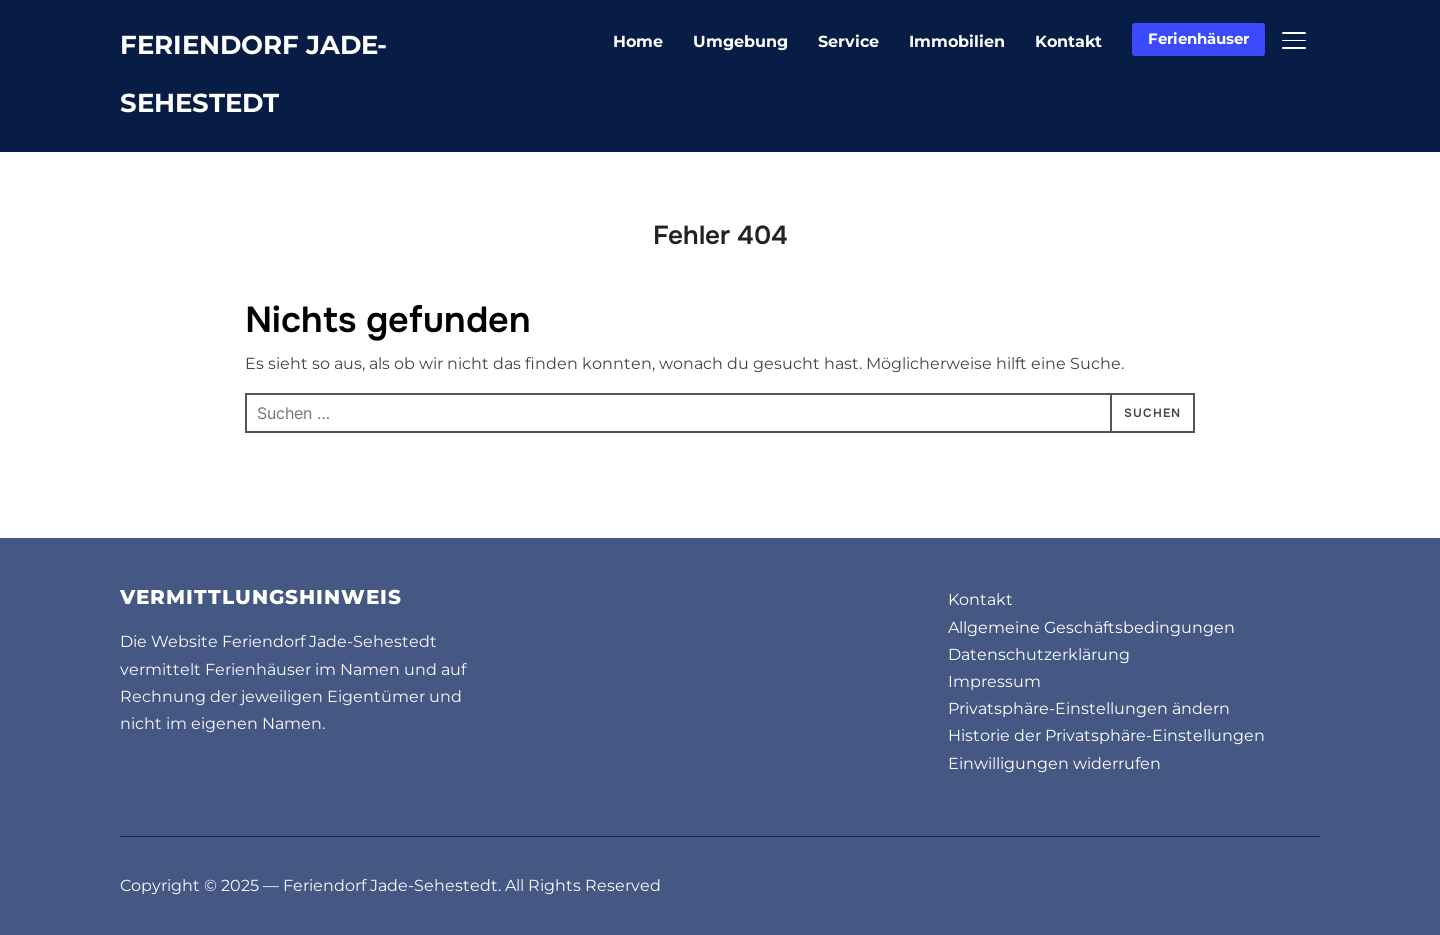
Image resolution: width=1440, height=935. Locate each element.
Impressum (994, 681)
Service (848, 41)
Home (638, 41)
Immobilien (957, 41)
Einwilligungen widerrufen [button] (1054, 763)
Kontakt (1068, 41)
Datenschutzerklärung (1039, 654)
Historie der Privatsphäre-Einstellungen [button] (1106, 735)
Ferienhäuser (1198, 38)
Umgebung (740, 41)
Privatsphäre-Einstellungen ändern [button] (1089, 708)
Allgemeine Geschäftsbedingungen (1091, 627)
